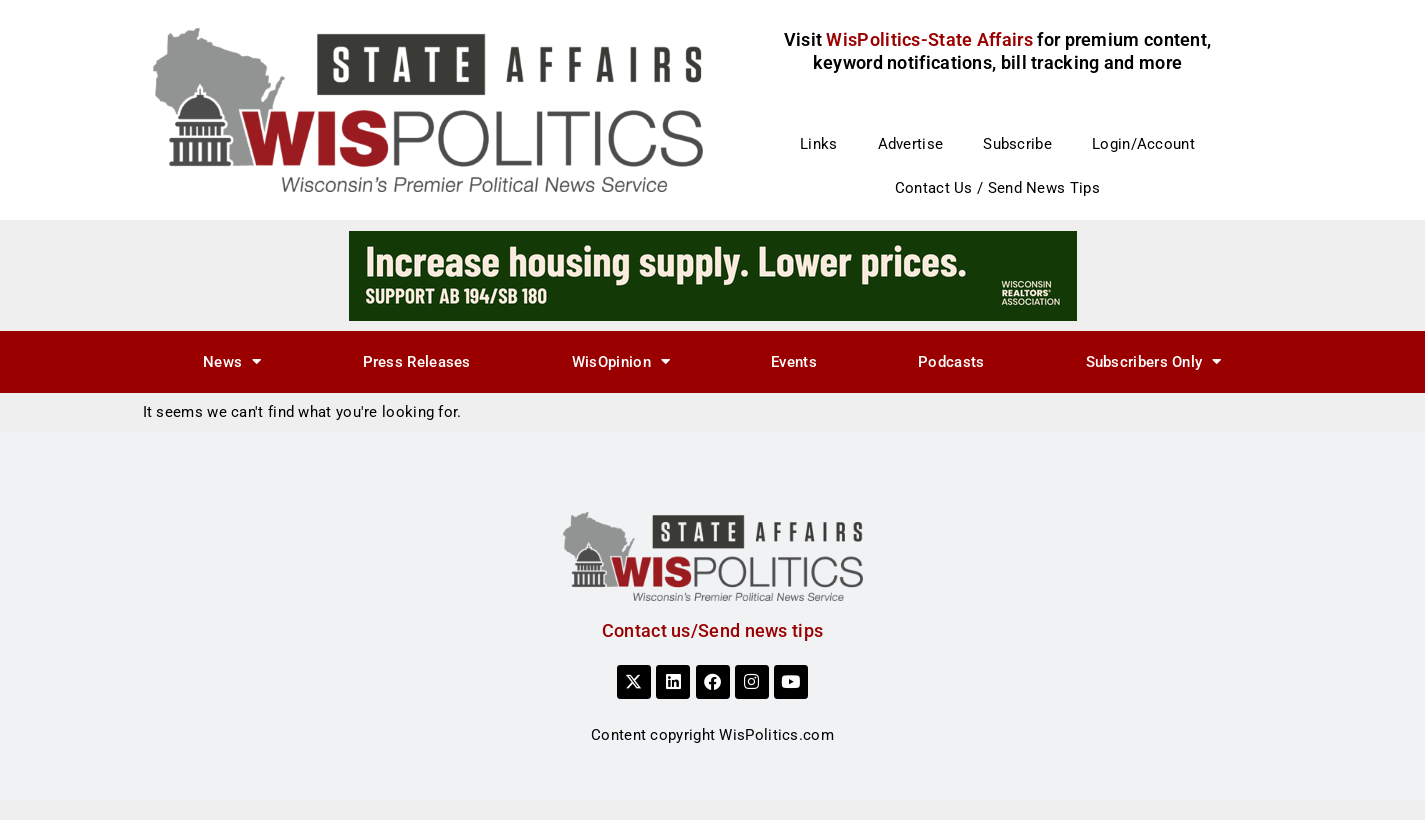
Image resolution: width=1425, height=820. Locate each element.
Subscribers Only (1154, 361)
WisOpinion (621, 361)
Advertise (911, 144)
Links (819, 144)
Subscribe (1017, 144)
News (232, 361)
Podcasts (951, 362)
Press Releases (417, 362)
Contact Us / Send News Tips (997, 188)
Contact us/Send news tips (713, 630)
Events (794, 362)
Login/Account (1143, 144)
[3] (713, 275)
